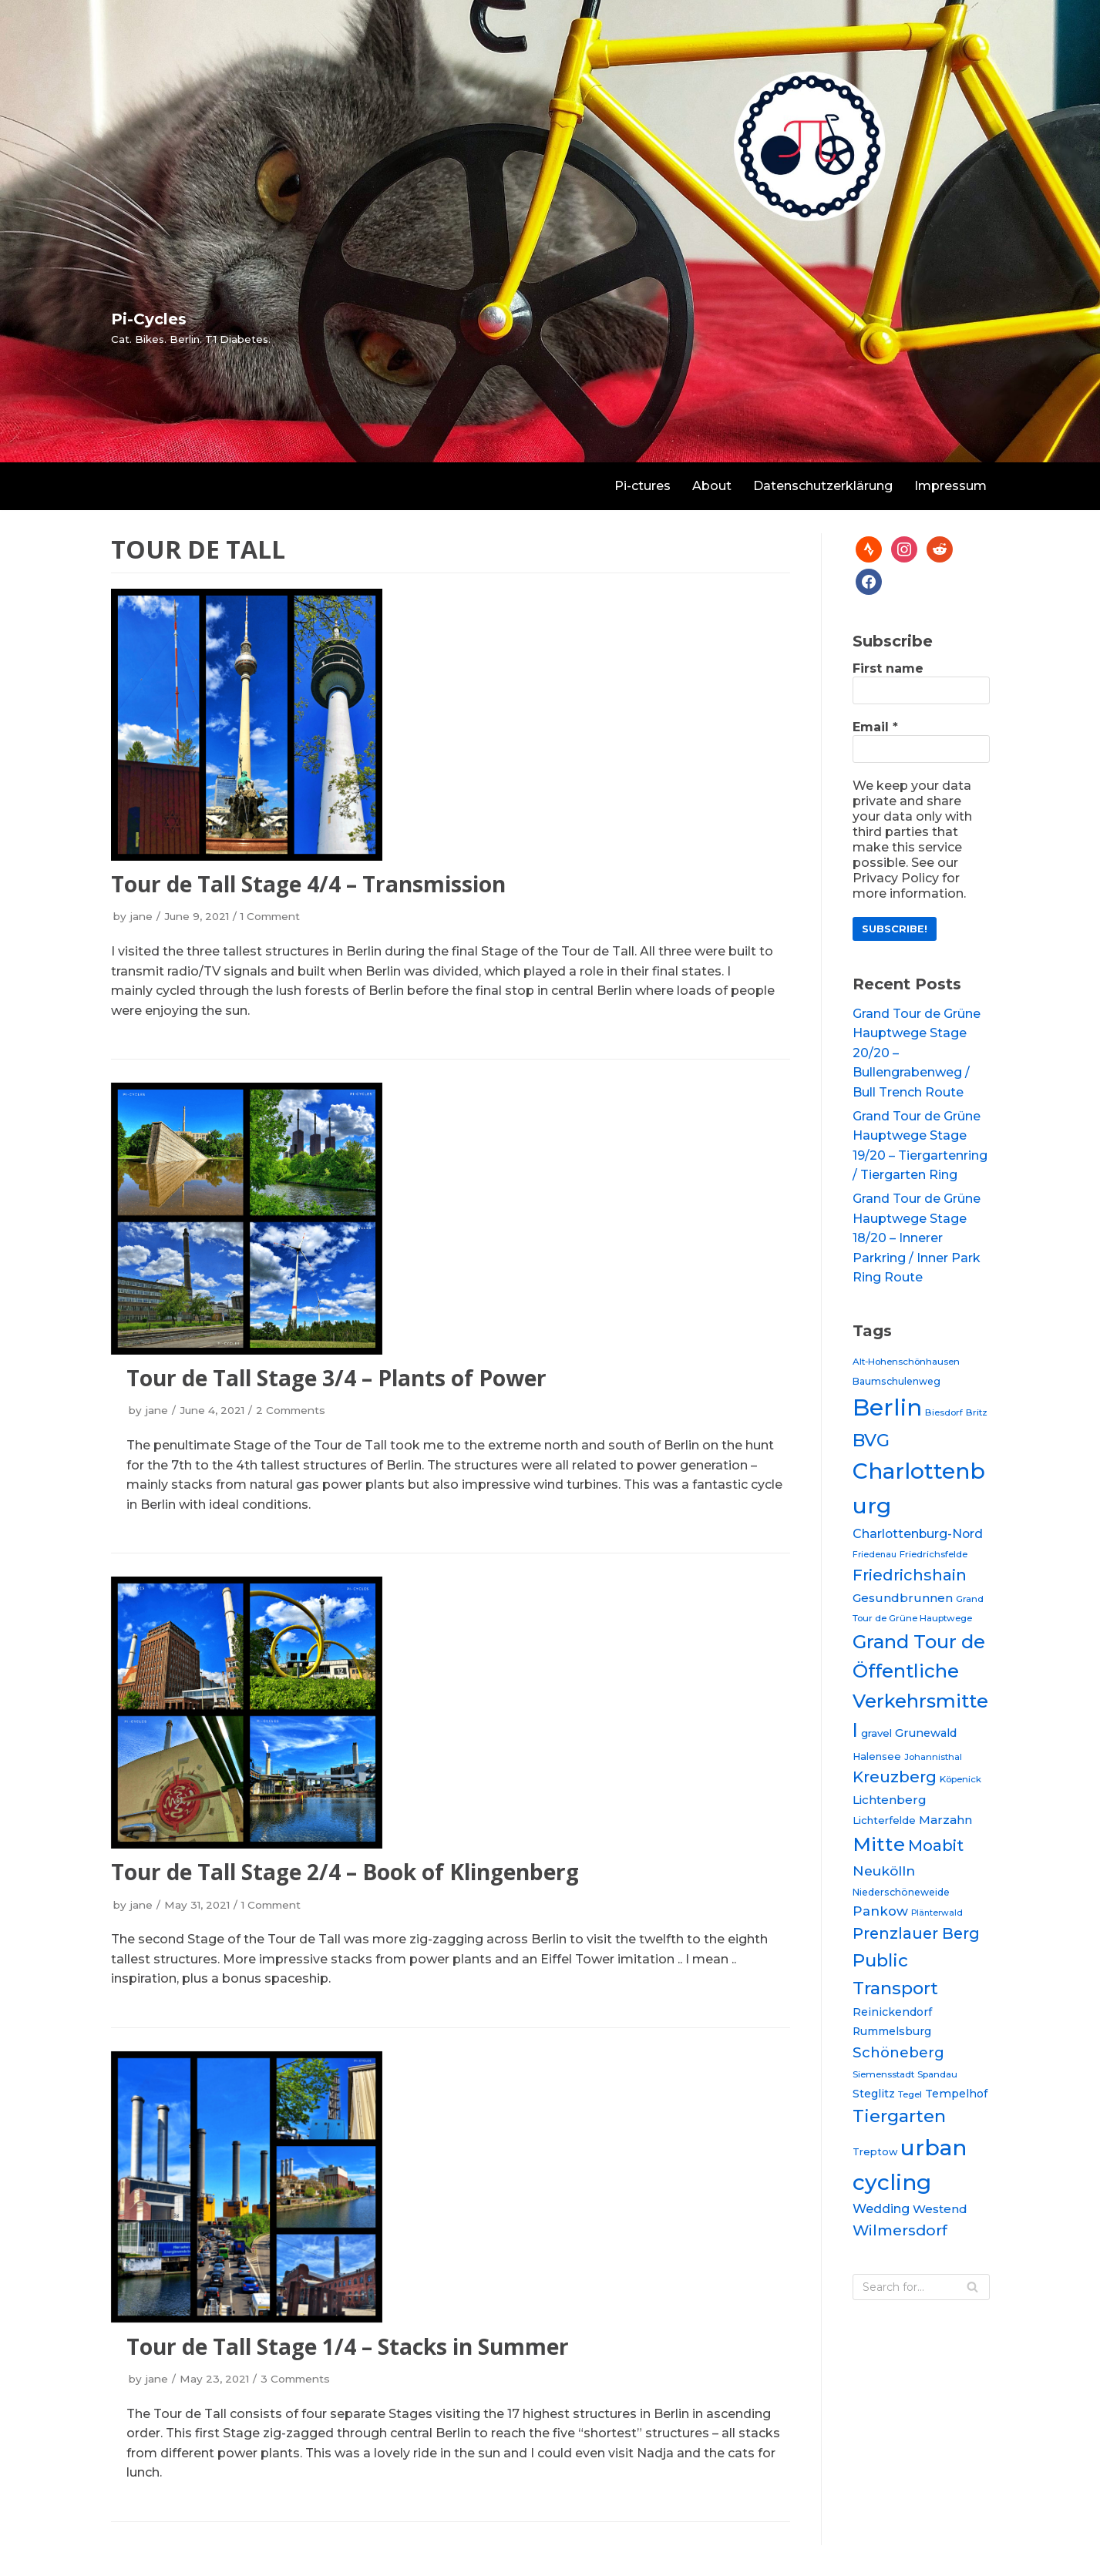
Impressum (950, 486)
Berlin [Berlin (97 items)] (887, 1407)
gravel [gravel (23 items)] (876, 1733)
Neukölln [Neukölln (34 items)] (884, 1870)
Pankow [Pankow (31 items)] (880, 1911)
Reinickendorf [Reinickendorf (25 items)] (892, 2012)
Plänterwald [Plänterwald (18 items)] (937, 1913)
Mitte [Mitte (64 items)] (879, 1844)
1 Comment (270, 916)
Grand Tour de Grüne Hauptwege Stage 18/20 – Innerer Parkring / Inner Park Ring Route (917, 1238)
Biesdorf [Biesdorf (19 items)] (944, 1412)
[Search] (921, 2287)
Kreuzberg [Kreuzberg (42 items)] (895, 1777)
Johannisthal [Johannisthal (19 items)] (933, 1756)
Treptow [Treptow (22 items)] (875, 2152)
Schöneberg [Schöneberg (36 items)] (898, 2052)
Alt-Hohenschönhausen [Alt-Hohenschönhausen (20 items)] (906, 1361)
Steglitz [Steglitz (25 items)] (874, 2094)
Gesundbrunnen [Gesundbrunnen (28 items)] (903, 1597)
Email (875, 727)
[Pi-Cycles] (191, 327)
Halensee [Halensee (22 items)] (877, 1756)
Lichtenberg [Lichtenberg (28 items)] (890, 1799)
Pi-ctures (642, 486)
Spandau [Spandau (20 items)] (937, 2074)
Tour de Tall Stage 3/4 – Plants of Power (336, 1377)
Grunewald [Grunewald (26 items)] (926, 1733)
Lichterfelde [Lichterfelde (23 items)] (884, 1820)
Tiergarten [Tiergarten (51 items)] (899, 2116)
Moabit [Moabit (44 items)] (936, 1845)
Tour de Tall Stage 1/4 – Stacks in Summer (347, 2346)
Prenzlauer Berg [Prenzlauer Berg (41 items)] (916, 1933)
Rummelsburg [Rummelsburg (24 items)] (892, 2031)
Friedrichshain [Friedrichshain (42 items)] (910, 1575)
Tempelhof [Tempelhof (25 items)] (956, 2094)
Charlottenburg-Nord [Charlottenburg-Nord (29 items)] (918, 1533)
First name (888, 668)
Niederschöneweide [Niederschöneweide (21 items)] (901, 1892)
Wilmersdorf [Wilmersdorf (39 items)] (900, 2230)
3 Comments (295, 2379)
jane (141, 916)
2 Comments (290, 1410)
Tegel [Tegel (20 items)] (910, 2094)
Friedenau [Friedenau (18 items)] (874, 1555)
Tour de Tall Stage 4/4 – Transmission (308, 883)
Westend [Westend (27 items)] (940, 2209)
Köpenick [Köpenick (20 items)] (960, 1779)
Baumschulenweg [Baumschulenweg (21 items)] (896, 1381)
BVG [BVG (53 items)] (871, 1440)
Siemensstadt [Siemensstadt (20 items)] (883, 2074)
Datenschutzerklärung (823, 486)
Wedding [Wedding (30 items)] (881, 2208)
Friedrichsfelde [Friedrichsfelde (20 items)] (933, 1554)
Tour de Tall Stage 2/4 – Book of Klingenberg (345, 1871)
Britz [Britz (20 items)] (976, 1412)
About (712, 486)
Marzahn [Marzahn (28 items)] (945, 1819)
